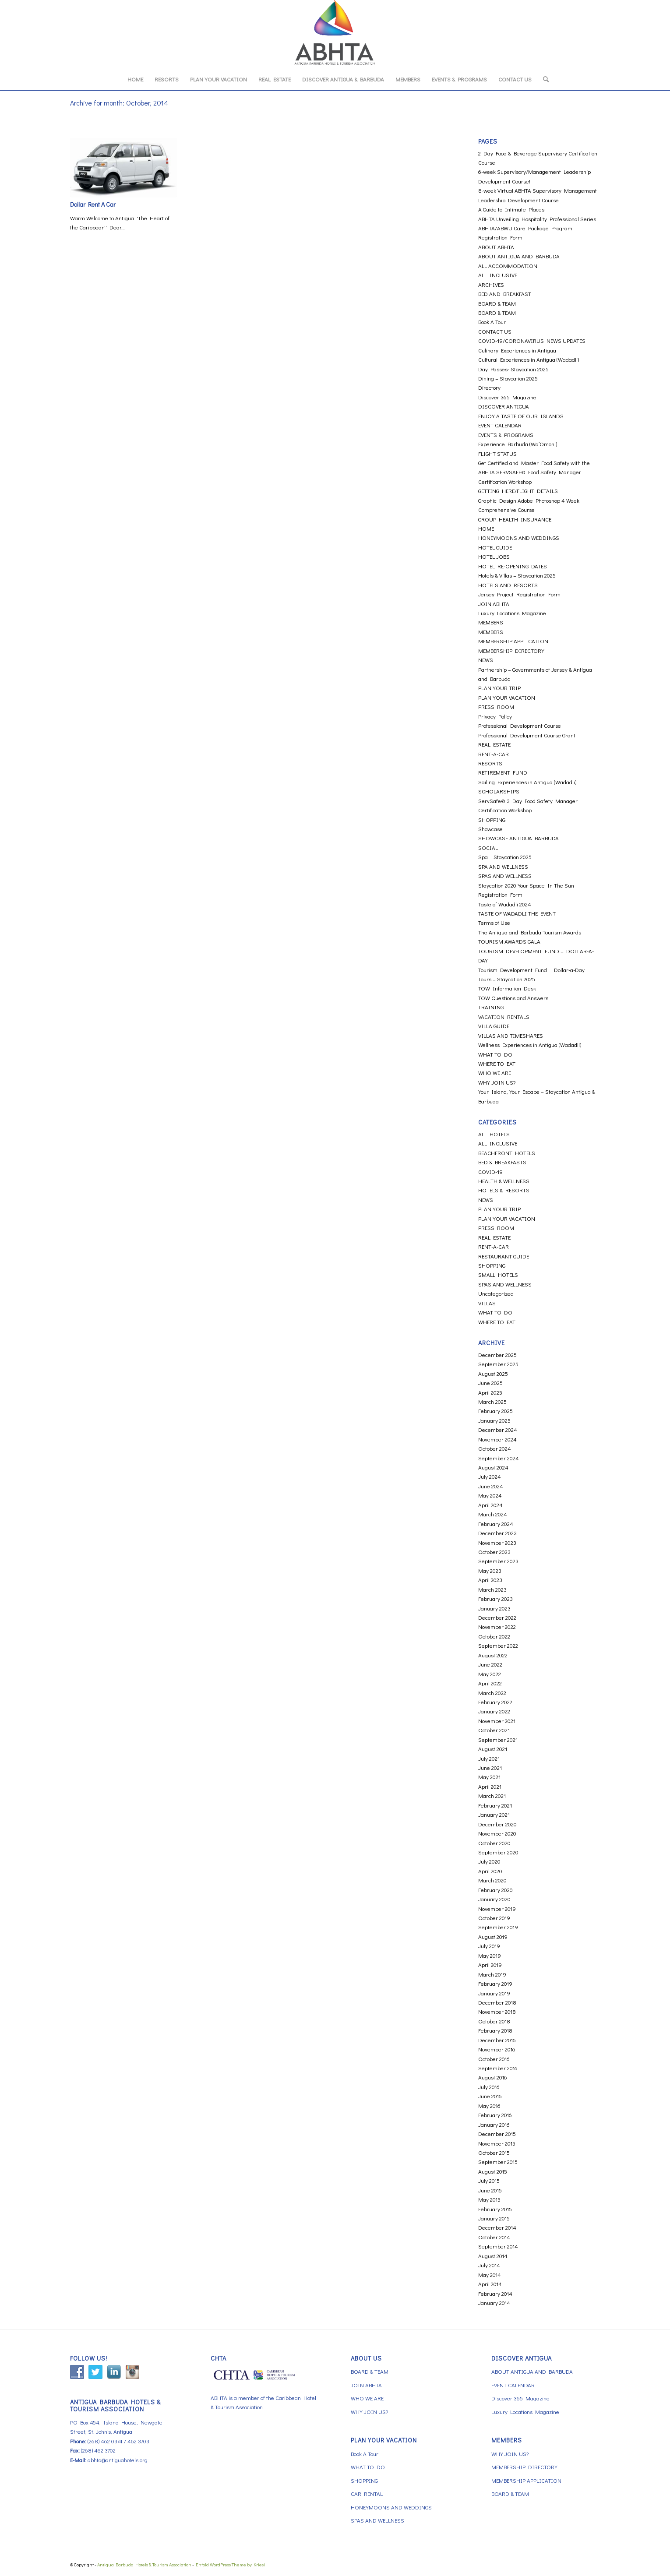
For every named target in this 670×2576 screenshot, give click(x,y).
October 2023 (494, 1551)
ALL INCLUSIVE (497, 274)
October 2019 (494, 1917)
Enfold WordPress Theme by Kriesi (230, 2564)
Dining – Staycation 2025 (508, 378)
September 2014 (498, 2246)
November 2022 (497, 1626)
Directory (489, 387)
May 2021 (489, 1776)
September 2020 (498, 1852)
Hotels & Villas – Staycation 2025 (517, 575)
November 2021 (496, 1720)
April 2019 (490, 1964)
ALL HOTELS (494, 1134)
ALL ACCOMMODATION (507, 265)
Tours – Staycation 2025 (506, 979)
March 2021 (492, 1795)
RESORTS (490, 763)
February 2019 (495, 1983)
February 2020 (495, 1889)
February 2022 (495, 1702)
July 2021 (489, 1758)
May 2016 (489, 2105)
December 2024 (497, 1429)
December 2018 (497, 2002)
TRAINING (491, 1007)
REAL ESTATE (494, 744)
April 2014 (490, 2283)
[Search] (543, 79)
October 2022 (494, 1636)
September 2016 (498, 2068)
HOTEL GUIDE (495, 547)
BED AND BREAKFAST (504, 293)
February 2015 (495, 2209)
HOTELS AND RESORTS (508, 584)
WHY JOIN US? (496, 1082)
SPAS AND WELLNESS (505, 875)
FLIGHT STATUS (497, 453)
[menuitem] (135, 79)
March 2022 (492, 1692)
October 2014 (494, 2237)
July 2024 (489, 1476)
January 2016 (494, 2124)
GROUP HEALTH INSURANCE (514, 519)
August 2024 (493, 1467)
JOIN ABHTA (493, 603)
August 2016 (492, 2077)
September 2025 (498, 1363)
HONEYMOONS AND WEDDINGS (518, 537)
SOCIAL (488, 847)
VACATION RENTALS (503, 1016)
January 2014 (494, 2302)
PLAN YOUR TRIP (499, 687)
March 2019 (492, 1974)
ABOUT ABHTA (496, 246)
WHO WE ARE (494, 1072)
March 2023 (492, 1589)
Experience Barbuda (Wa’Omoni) (517, 444)
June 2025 (490, 1382)
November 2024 (497, 1439)
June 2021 (490, 1767)
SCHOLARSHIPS (498, 791)
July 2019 (489, 1945)
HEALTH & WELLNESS (503, 1180)
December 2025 (497, 1354)
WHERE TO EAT (496, 1063)
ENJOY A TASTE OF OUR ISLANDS (521, 415)
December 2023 (497, 1532)
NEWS (485, 659)
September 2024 (498, 1458)
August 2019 (493, 1936)
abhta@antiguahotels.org (118, 2459)
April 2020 (490, 1871)
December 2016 (497, 2040)
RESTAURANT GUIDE (503, 1256)
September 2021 (498, 1739)
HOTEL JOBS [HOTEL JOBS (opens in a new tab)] (494, 556)
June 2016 (490, 2096)
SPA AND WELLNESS (503, 866)
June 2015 (490, 2190)
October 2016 (494, 2058)
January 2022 (494, 1711)
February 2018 (495, 2030)
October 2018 (494, 2021)
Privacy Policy (495, 716)
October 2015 (494, 2152)
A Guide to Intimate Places (511, 209)
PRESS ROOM (496, 706)
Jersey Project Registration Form (519, 594)
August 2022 (493, 1655)
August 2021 (492, 1748)
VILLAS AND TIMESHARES (510, 1035)
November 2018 (497, 2011)
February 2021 (495, 1805)
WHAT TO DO (495, 1054)
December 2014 (497, 2227)
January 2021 (494, 1814)
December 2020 (497, 1824)
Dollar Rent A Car (93, 204)
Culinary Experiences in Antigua (517, 350)
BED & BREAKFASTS (502, 1162)
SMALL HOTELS (498, 1274)
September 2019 (498, 1927)
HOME (486, 528)
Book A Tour (492, 321)
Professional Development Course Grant (526, 735)
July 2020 (489, 1861)
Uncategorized (496, 1293)
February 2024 (495, 1523)
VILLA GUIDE (493, 1025)
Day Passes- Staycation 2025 (513, 369)
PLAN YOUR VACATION (506, 697)
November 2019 (497, 1908)
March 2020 (492, 1880)
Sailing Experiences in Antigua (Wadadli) (527, 782)
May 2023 (489, 1570)
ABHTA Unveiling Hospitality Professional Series (537, 218)
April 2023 (490, 1579)
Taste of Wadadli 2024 (504, 904)
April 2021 (489, 1786)
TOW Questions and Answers (513, 997)
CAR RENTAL (367, 2493)
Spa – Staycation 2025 (505, 856)
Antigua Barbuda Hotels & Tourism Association (144, 2564)
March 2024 (492, 1514)
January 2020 (494, 1899)
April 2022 (490, 1683)
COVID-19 (490, 1171)
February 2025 (495, 1410)
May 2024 (490, 1495)
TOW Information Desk (507, 988)
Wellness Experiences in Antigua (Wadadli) (529, 1044)
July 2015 (489, 2180)
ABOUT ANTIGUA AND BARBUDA (519, 256)
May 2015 (489, 2199)
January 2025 (494, 1420)
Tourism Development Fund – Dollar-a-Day (531, 969)
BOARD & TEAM (497, 303)
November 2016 (496, 2049)
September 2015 (498, 2161)
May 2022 (489, 1673)
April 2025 (490, 1392)
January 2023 (494, 1608)
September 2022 (498, 1645)
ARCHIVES (491, 284)
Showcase (490, 828)
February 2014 (495, 2293)
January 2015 (494, 2218)
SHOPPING (491, 819)
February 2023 (495, 1598)
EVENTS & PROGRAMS (505, 434)
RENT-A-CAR (493, 754)
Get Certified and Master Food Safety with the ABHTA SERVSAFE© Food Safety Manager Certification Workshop (534, 472)
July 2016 (489, 2086)
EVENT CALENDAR (500, 425)
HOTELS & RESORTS (503, 1190)
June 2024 (490, 1486)
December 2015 (497, 2133)
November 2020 (497, 1833)
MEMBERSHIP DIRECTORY (511, 650)
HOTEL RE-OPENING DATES (512, 566)
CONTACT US (494, 331)
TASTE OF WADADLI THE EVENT (517, 913)
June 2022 (490, 1664)
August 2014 (493, 2255)
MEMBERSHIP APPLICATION (513, 641)
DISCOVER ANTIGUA (503, 406)
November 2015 (496, 2143)
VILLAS (487, 1303)
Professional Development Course (519, 725)
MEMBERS (490, 622)
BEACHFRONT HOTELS (506, 1152)
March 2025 (492, 1401)
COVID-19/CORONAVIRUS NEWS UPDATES (531, 340)
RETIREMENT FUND (502, 772)
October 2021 (494, 1730)
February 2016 (495, 2114)
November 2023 (497, 1542)
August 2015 (492, 2171)
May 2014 (489, 2274)
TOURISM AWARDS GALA (509, 941)
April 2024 (490, 1504)
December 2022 (497, 1617)
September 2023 (498, 1561)
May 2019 (489, 1955)
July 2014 (489, 2265)
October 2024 (494, 1448)
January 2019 (494, 1993)
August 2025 (493, 1373)
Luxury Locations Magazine (512, 613)
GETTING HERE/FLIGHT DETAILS (518, 490)
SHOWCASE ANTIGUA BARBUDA (518, 838)
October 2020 (494, 1843)
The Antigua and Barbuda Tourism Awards (529, 932)
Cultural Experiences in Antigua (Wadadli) (528, 359)
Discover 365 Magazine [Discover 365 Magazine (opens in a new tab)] (507, 397)
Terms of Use (494, 922)
